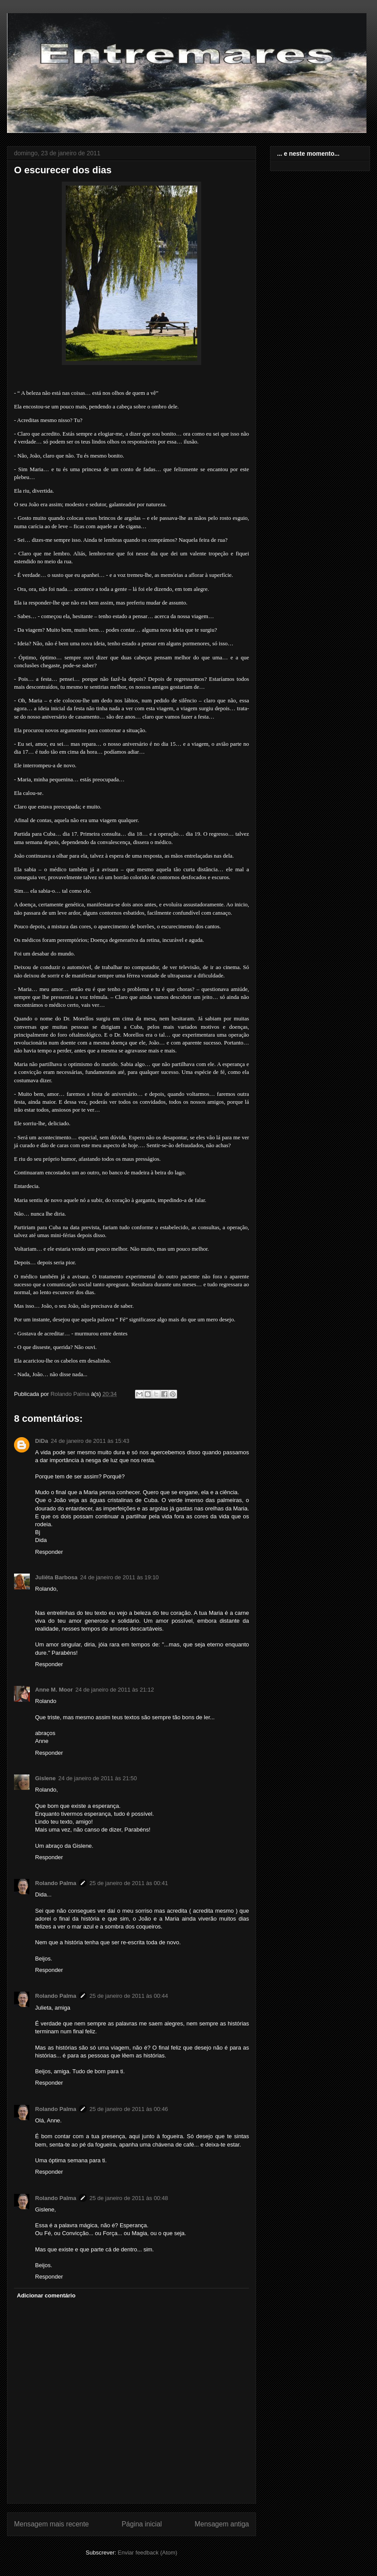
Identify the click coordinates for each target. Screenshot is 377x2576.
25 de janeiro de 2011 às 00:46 (128, 2109)
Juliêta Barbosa (56, 1577)
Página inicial (141, 2524)
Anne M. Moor (54, 1689)
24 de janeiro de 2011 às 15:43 (90, 1441)
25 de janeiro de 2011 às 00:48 (128, 2198)
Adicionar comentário (46, 2295)
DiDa (41, 1441)
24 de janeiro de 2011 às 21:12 (114, 1689)
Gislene (45, 1778)
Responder (49, 1552)
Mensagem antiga (222, 2524)
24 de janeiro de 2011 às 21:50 (97, 1778)
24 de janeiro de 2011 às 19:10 (119, 1577)
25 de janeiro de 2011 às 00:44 (128, 1996)
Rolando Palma (55, 1883)
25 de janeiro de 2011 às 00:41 (128, 1883)
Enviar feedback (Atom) (148, 2552)
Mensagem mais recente (51, 2524)
